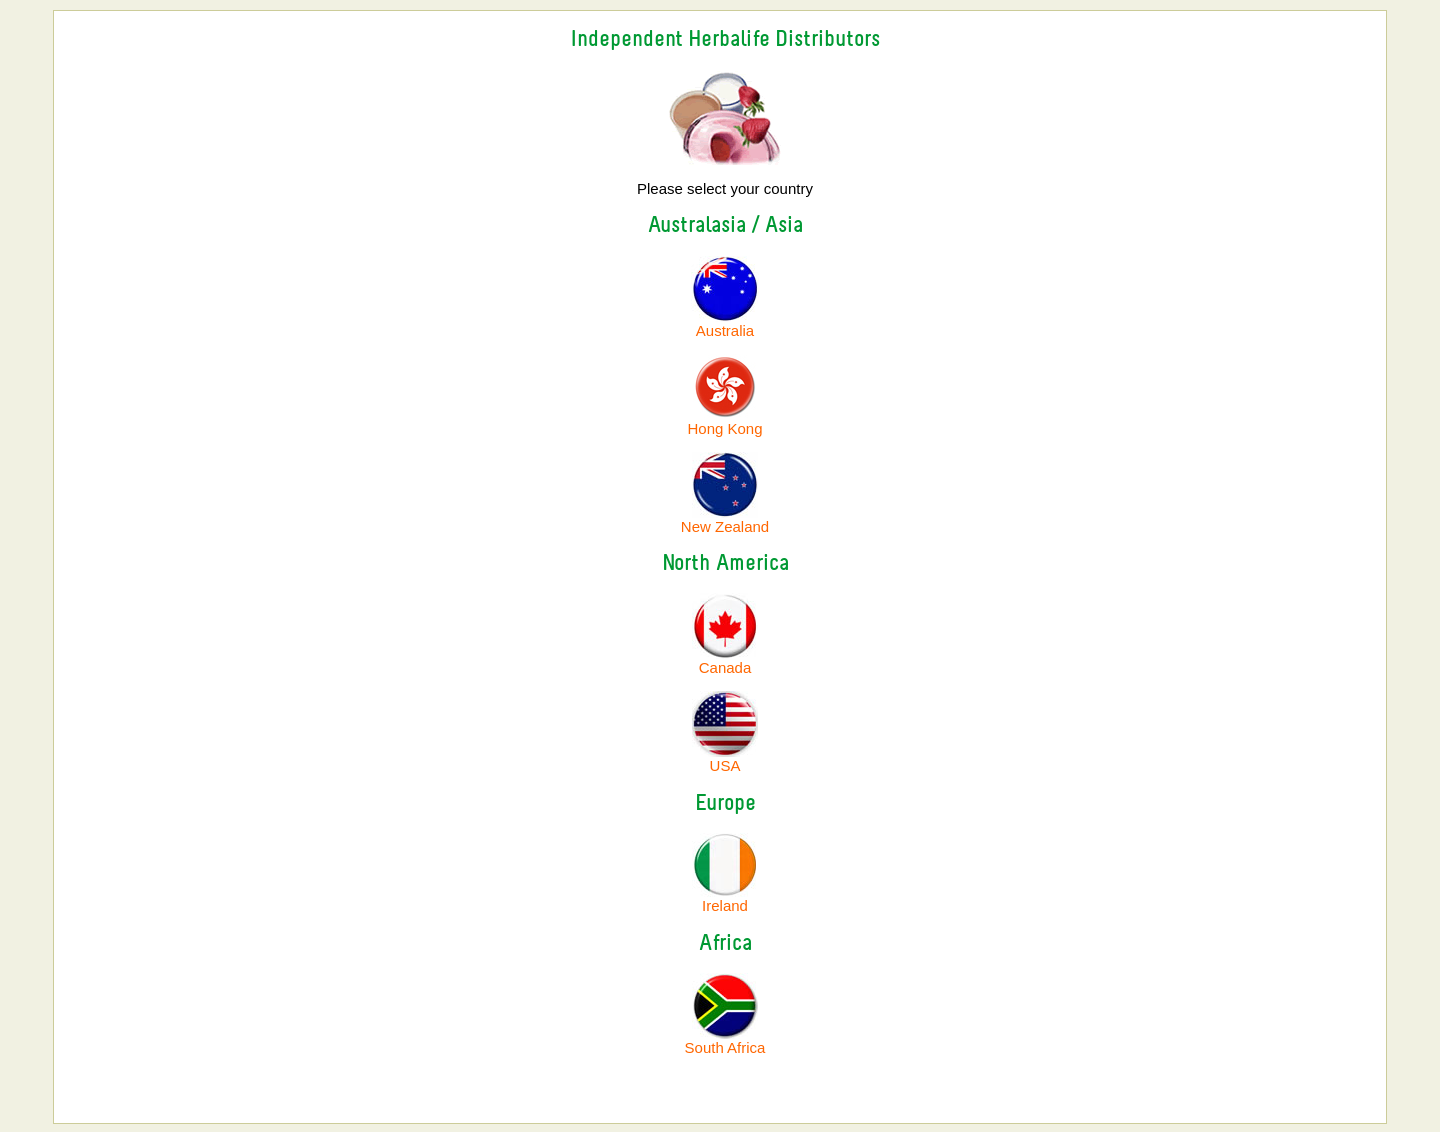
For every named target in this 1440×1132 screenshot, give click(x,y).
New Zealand (725, 526)
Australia (725, 323)
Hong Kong (724, 428)
